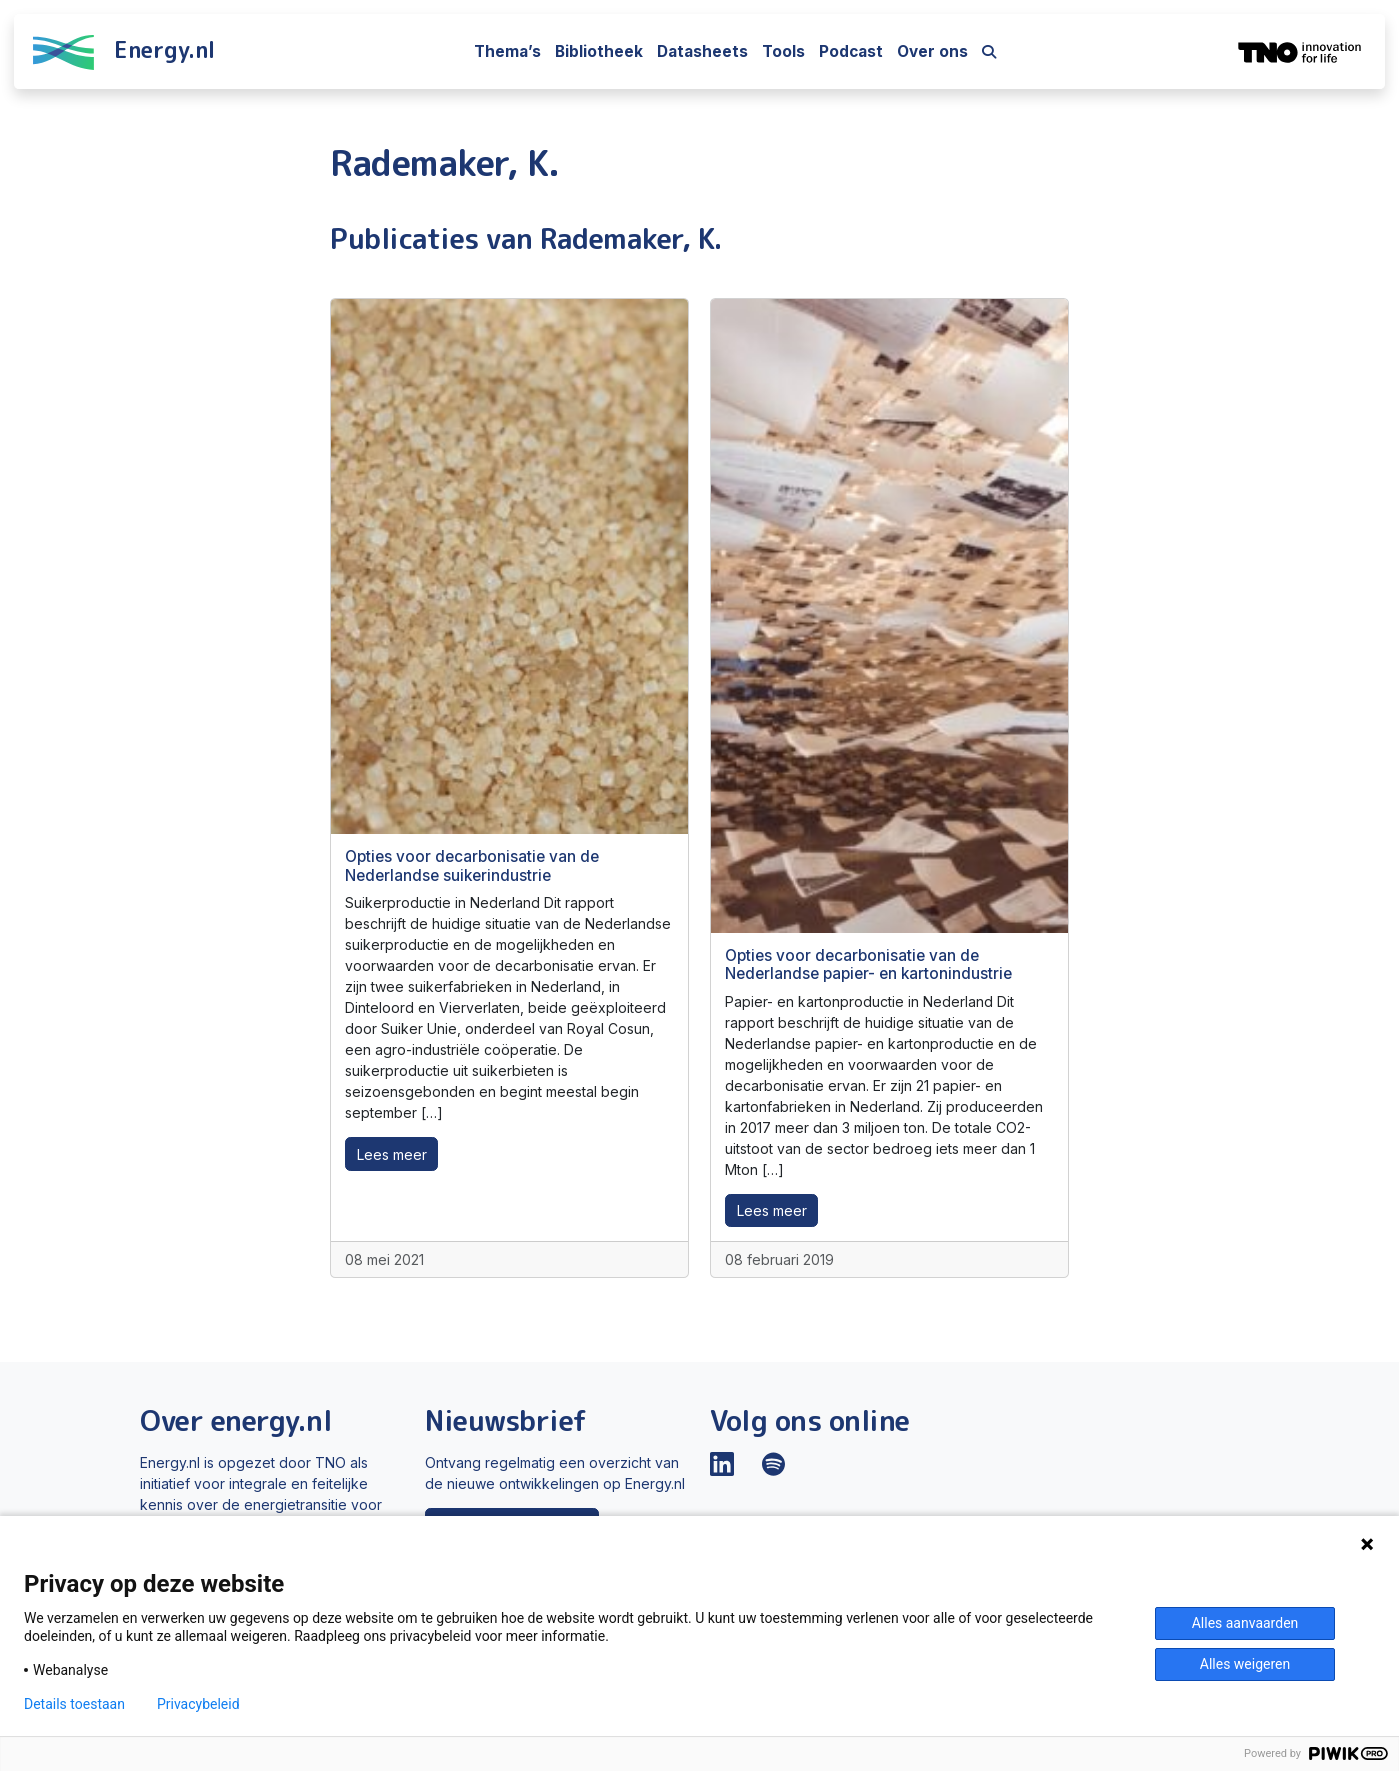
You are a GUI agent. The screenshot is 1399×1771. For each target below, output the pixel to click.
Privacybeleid (198, 1704)
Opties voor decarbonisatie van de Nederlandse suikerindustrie (472, 865)
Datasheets (702, 51)
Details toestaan (74, 1704)
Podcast (851, 51)
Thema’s (507, 51)
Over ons (932, 51)
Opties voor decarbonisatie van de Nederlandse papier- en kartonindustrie (868, 964)
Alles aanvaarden (1245, 1623)
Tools (783, 51)
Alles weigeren (1245, 1664)
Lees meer (392, 1154)
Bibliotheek (599, 51)
